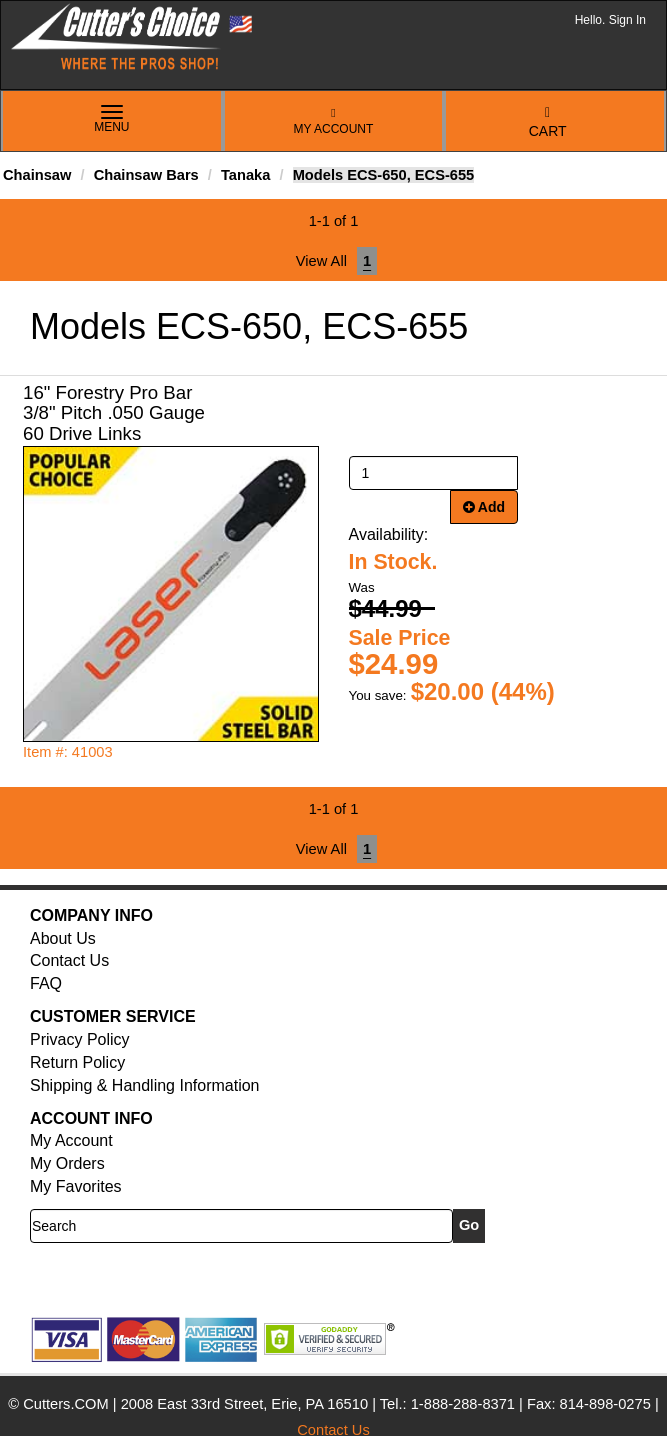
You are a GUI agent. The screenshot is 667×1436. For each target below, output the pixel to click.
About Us (63, 938)
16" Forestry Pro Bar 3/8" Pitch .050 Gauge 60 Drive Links (114, 413)
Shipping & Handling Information (144, 1085)
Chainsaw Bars (146, 175)
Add (484, 507)
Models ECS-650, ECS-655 (384, 175)
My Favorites (76, 1186)
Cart (548, 122)
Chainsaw (37, 175)
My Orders (67, 1163)
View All (321, 261)
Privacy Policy (80, 1039)
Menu (112, 120)
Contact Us (69, 960)
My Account (334, 121)
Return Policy (77, 1062)
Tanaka (245, 175)
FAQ (46, 983)
